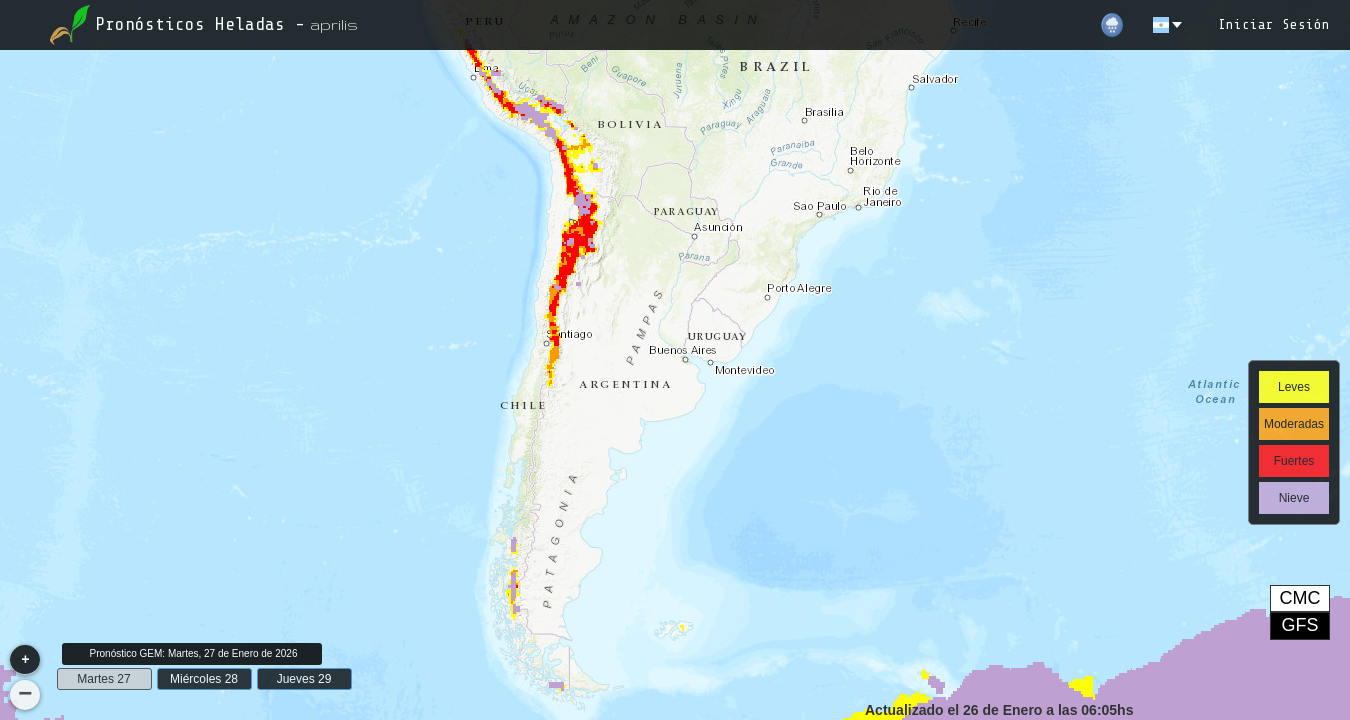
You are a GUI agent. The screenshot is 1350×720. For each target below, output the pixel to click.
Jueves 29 (304, 679)
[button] (25, 660)
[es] (1169, 25)
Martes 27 (103, 679)
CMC (1300, 598)
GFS (1299, 625)
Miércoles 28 (204, 679)
